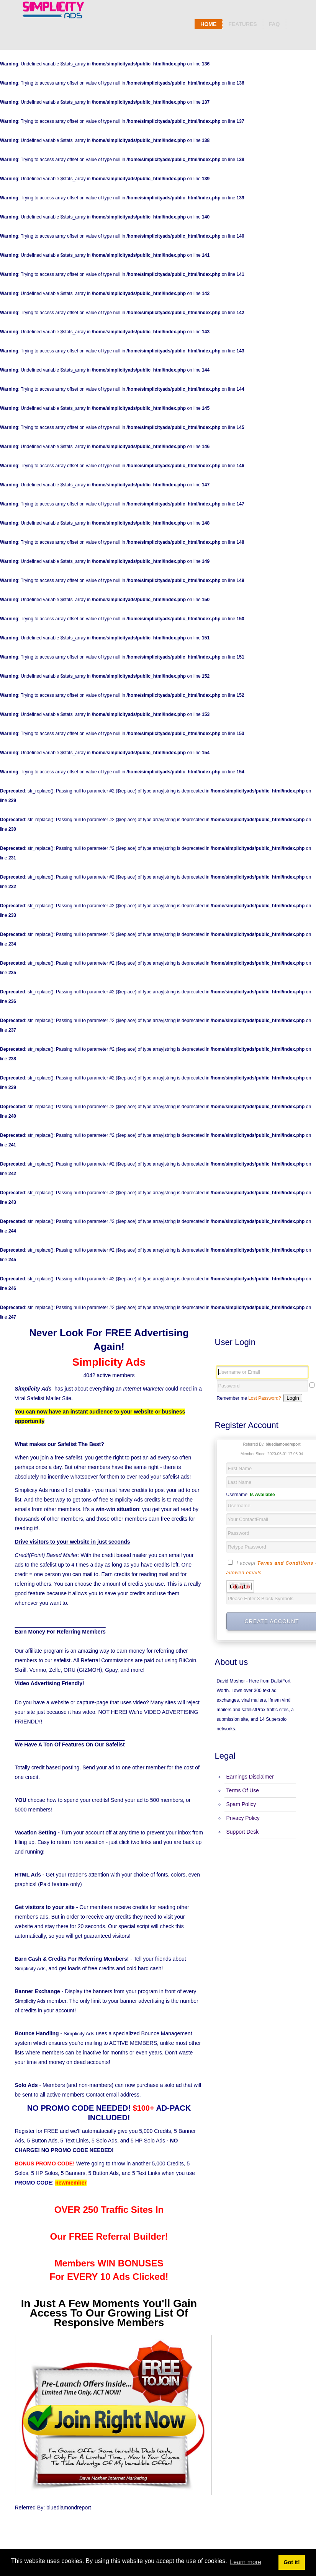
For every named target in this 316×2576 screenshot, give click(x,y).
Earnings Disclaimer (250, 1777)
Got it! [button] (291, 2562)
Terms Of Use (242, 1790)
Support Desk (242, 1832)
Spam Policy (241, 1804)
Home (208, 24)
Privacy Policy (243, 1818)
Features (242, 24)
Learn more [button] (245, 2562)
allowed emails (244, 1572)
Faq (274, 24)
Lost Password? (264, 1398)
